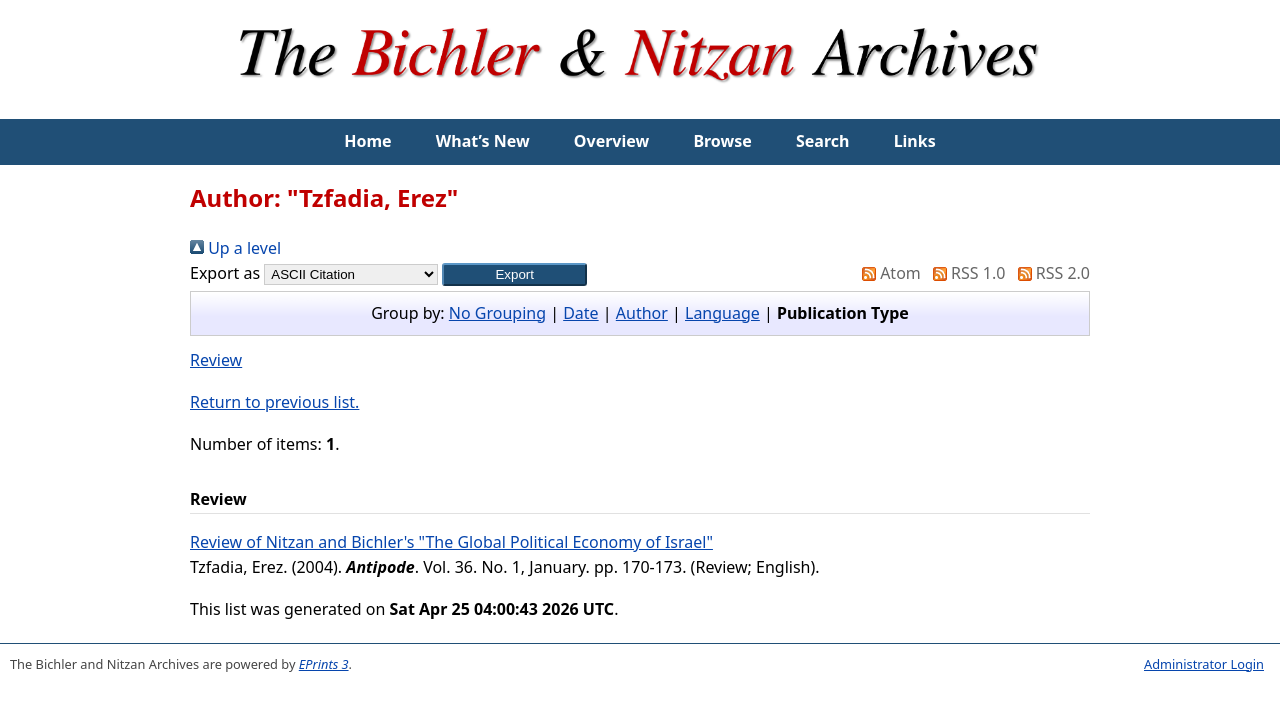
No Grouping (497, 313)
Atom (887, 273)
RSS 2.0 (1050, 273)
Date (580, 313)
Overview (611, 141)
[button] (514, 274)
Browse (722, 141)
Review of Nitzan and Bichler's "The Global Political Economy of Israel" (451, 542)
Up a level (235, 248)
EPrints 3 (324, 664)
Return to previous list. (274, 402)
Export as (225, 273)
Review (216, 360)
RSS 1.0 (965, 273)
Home (367, 141)
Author (642, 313)
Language (722, 313)
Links (915, 141)
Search (822, 141)
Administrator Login (1204, 664)
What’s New (483, 141)
